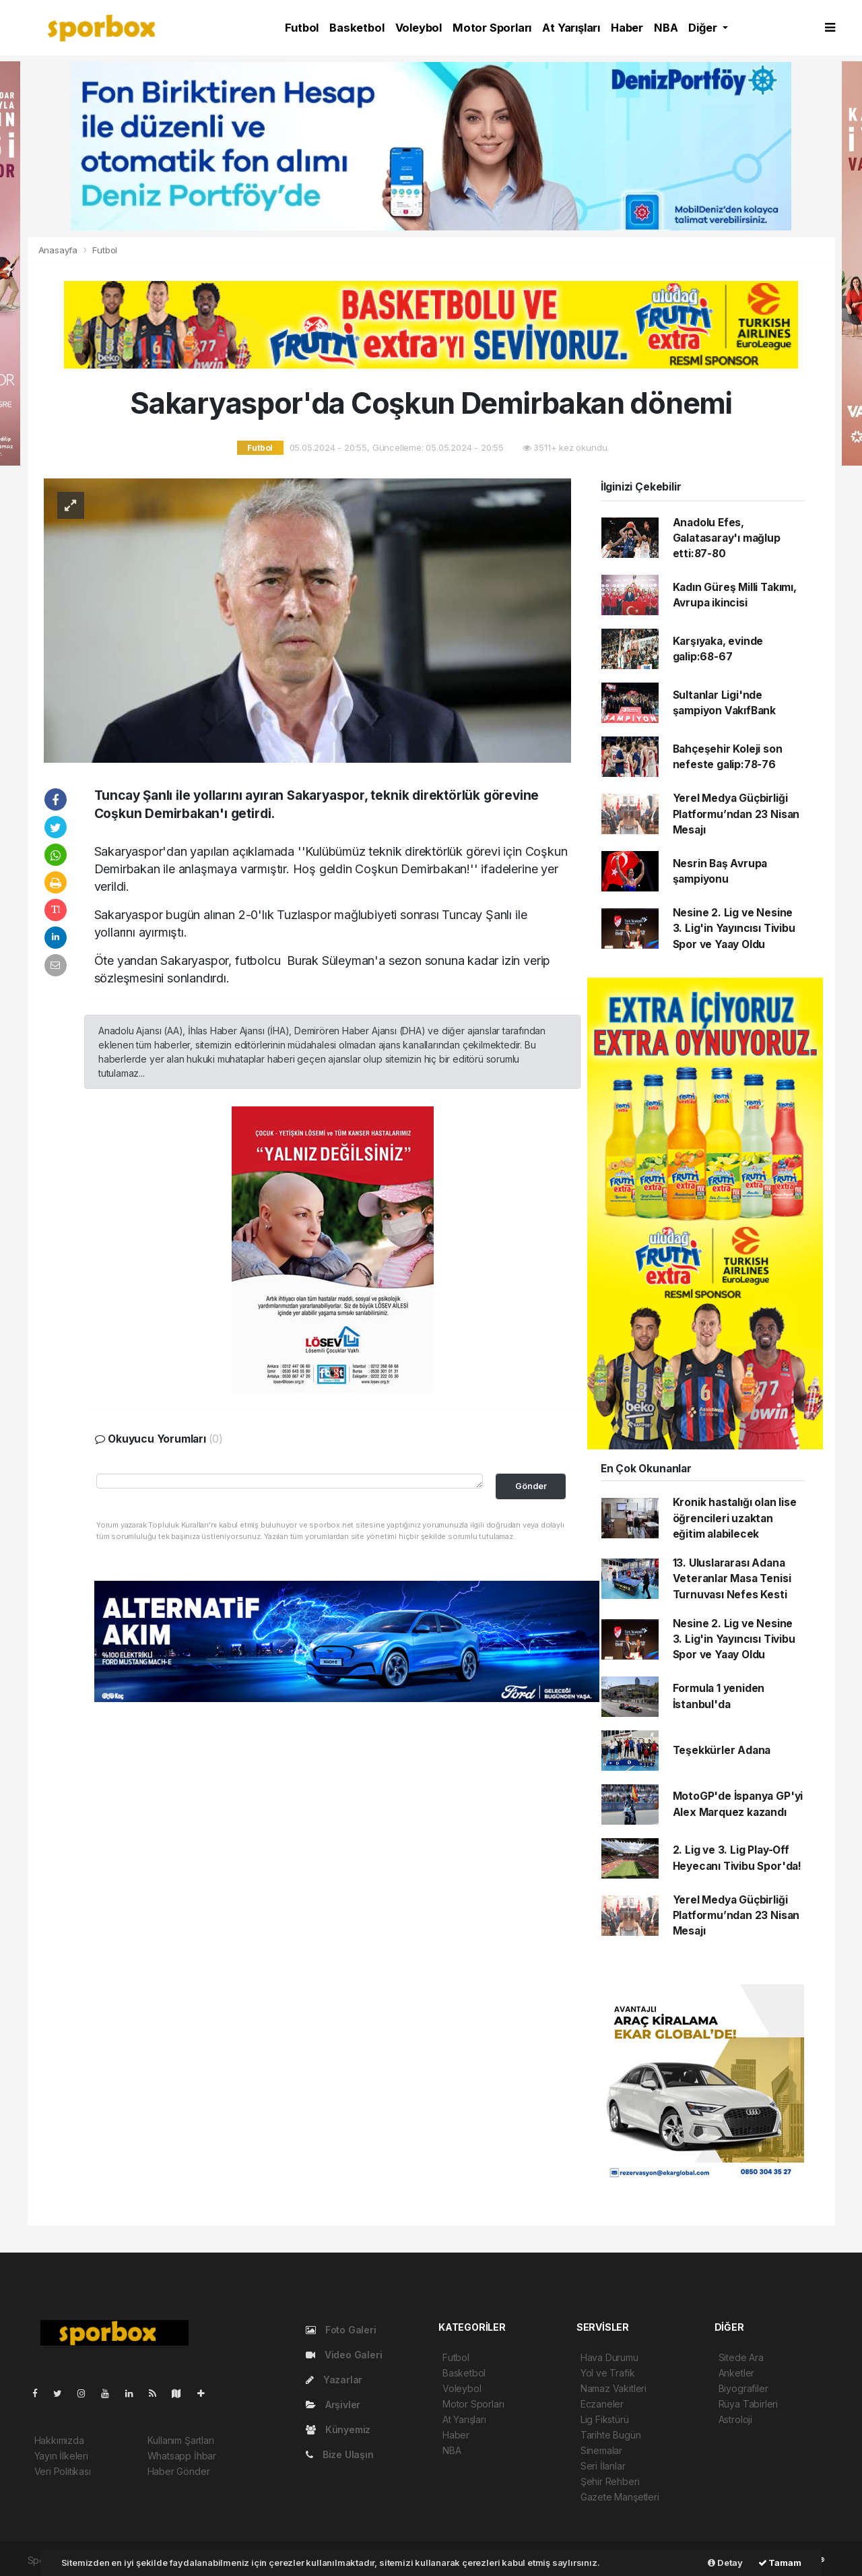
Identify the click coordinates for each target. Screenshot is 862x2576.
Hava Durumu (609, 2357)
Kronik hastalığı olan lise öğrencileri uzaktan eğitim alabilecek (735, 1518)
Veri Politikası (62, 2471)
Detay (725, 2562)
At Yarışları (571, 27)
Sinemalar (601, 2450)
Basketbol (356, 27)
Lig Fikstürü (605, 2419)
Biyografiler (743, 2388)
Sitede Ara (741, 2357)
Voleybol (418, 27)
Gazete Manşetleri (620, 2497)
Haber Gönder (178, 2471)
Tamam (779, 2562)
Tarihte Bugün (611, 2435)
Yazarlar (334, 2379)
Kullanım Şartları (180, 2440)
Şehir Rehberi (610, 2481)
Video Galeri (344, 2354)
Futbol (302, 27)
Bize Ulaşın (340, 2454)
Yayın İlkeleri (61, 2455)
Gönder (531, 1486)
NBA (665, 27)
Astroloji (735, 2419)
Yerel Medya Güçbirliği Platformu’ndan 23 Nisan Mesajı (736, 814)
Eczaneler (602, 2404)
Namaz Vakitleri (613, 2388)
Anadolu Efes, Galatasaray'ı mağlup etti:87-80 (727, 538)
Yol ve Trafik (608, 2373)
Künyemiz (338, 2429)
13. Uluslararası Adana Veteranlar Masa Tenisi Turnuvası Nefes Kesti (732, 1579)
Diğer (703, 27)
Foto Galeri (341, 2329)
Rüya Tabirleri (748, 2404)
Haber (627, 27)
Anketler (736, 2373)
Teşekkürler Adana (722, 1750)
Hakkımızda (59, 2440)
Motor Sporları (492, 27)
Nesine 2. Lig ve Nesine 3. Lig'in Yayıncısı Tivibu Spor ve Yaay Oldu (734, 928)
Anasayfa (59, 250)
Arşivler (333, 2404)
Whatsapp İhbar (181, 2455)
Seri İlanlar (603, 2466)
